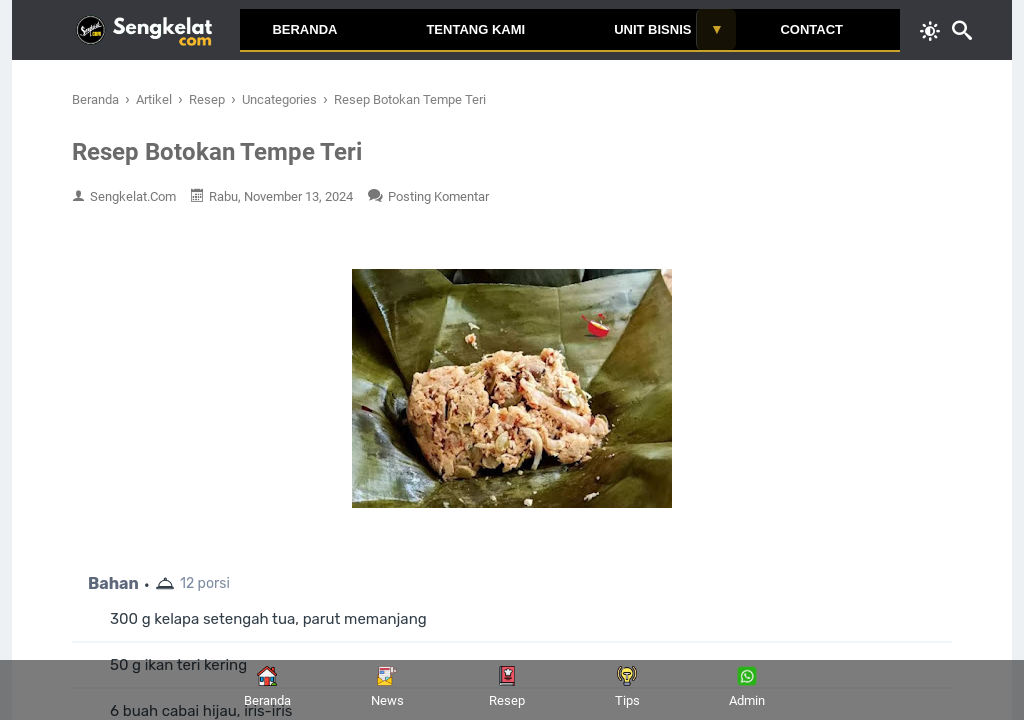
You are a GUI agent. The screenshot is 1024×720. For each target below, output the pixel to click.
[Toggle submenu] (716, 29)
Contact (811, 29)
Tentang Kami (475, 29)
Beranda (304, 29)
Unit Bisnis (652, 29)
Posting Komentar (438, 196)
